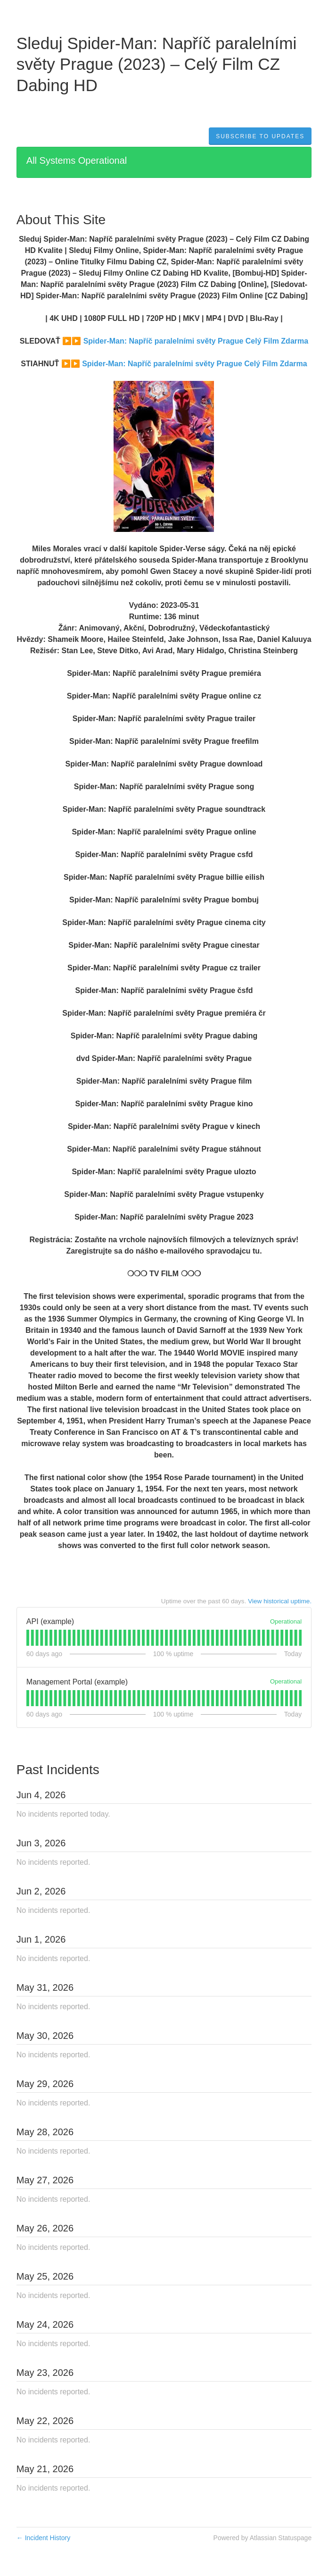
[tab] (27, 1638)
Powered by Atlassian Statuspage (262, 2538)
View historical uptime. (280, 1601)
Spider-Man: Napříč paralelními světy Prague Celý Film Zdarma (195, 341)
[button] (260, 136)
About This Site (61, 219)
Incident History (43, 2538)
